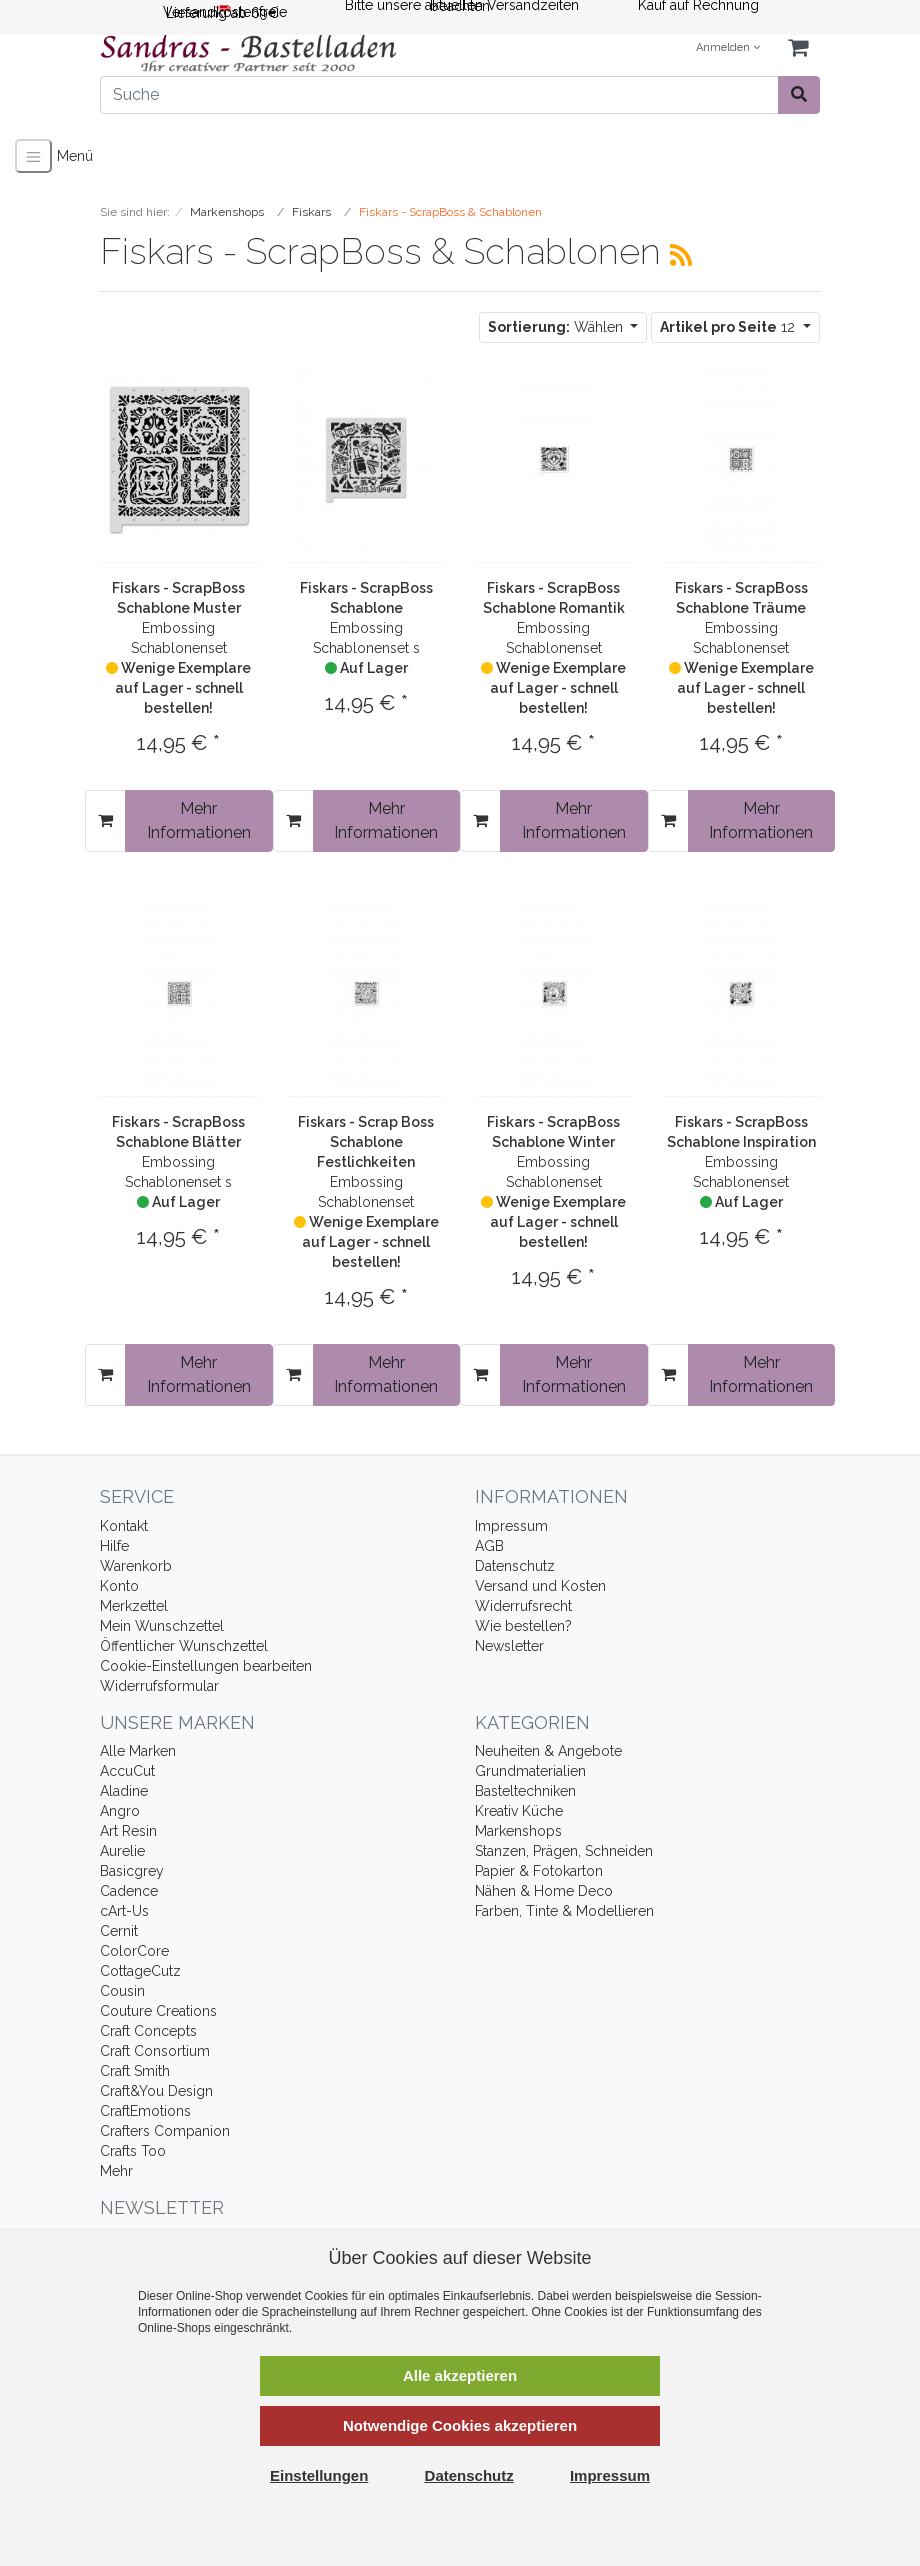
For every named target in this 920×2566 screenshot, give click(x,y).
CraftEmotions (145, 2111)
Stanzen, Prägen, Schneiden (564, 1851)
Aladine (124, 1791)
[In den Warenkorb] (105, 821)
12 (729, 327)
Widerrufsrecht (523, 1606)
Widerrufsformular (159, 1686)
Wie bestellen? (523, 1626)
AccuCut (127, 1771)
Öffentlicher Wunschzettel (184, 1646)
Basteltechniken (525, 1791)
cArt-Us (124, 1911)
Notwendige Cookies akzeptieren (460, 2425)
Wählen (557, 327)
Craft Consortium (155, 2051)
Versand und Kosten (540, 1586)
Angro (120, 1811)
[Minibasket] (798, 48)
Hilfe (114, 1546)
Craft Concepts (148, 2031)
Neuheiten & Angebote (548, 1751)
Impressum (511, 1526)
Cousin (122, 1991)
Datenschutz (515, 1566)
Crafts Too (133, 2151)
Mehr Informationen (199, 820)
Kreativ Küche (519, 1811)
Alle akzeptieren (460, 2375)
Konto (119, 1586)
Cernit (119, 1931)
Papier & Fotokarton (539, 1871)
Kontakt (124, 1526)
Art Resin (128, 1831)
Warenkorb (136, 1566)
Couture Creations (158, 2011)
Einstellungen (319, 2475)
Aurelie (122, 1851)
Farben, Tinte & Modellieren (564, 1911)
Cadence (129, 1891)
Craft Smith (135, 2071)
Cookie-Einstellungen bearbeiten (206, 1666)
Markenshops (518, 1831)
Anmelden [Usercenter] (728, 47)
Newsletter (509, 1646)
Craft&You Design (156, 2091)
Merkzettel (134, 1606)
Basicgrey (132, 1871)
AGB (489, 1546)
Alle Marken (138, 1751)
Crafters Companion (165, 2131)
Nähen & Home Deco (544, 1891)
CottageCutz (140, 1971)
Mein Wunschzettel (162, 1626)
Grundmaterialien (530, 1771)
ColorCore (134, 1951)
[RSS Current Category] (681, 255)
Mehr (116, 2171)
